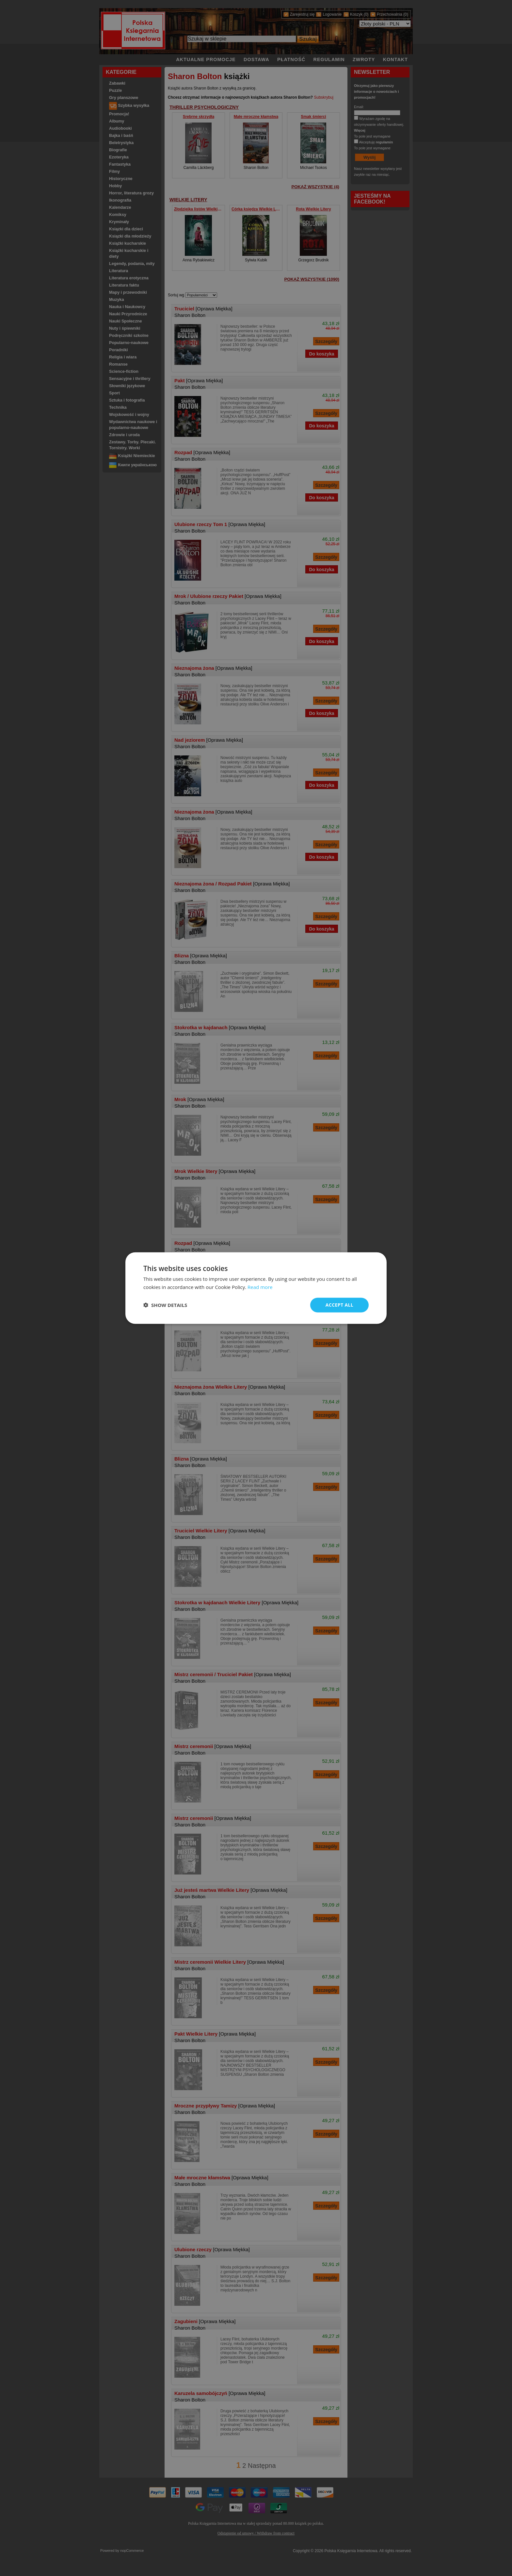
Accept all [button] (339, 1305)
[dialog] (256, 1288)
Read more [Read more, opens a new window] (260, 1287)
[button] (165, 1305)
